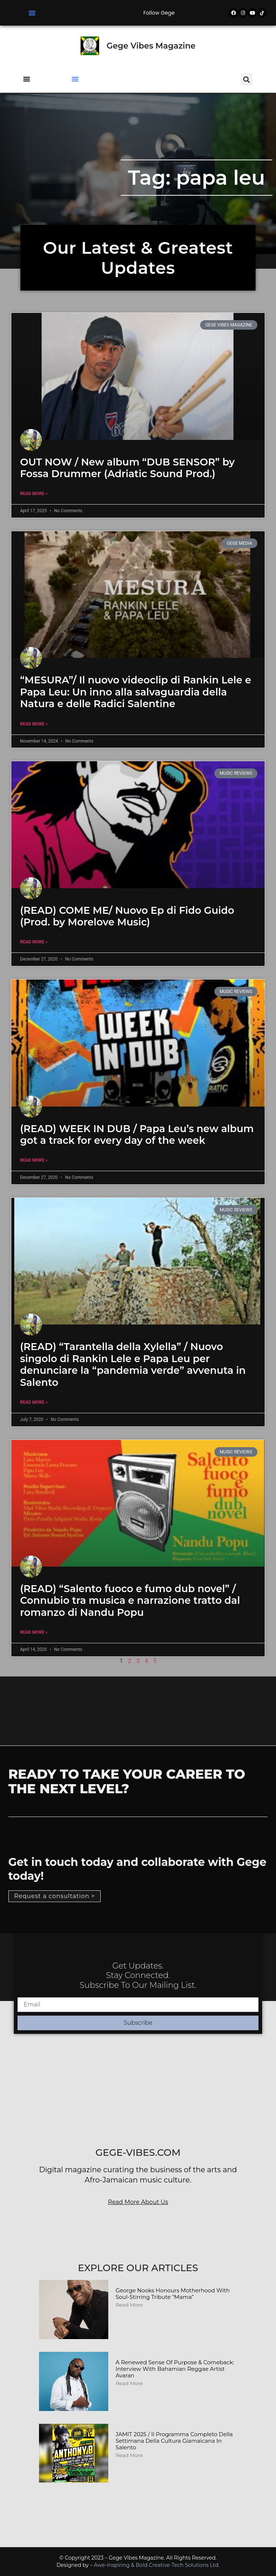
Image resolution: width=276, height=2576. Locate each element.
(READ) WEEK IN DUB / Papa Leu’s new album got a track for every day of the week (137, 1134)
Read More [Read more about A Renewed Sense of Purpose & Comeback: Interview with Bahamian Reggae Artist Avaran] (129, 2383)
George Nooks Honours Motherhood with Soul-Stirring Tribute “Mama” (173, 2293)
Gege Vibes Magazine (150, 46)
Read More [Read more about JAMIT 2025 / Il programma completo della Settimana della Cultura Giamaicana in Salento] (129, 2455)
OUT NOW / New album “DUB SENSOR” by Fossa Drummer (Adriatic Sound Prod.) (127, 468)
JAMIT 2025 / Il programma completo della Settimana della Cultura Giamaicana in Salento (174, 2441)
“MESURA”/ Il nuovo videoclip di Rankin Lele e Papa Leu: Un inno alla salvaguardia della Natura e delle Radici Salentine (135, 692)
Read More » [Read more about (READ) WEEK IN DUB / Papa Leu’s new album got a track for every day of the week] (33, 1160)
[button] (32, 12)
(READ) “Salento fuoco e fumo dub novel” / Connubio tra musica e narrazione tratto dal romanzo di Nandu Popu (130, 1600)
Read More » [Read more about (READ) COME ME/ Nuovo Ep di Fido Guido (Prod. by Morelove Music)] (33, 941)
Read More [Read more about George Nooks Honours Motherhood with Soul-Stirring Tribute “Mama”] (129, 2304)
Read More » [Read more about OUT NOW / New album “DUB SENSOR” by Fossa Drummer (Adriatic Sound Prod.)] (33, 493)
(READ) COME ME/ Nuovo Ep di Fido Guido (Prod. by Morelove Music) (127, 916)
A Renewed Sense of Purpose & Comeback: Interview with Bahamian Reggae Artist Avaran (175, 2369)
